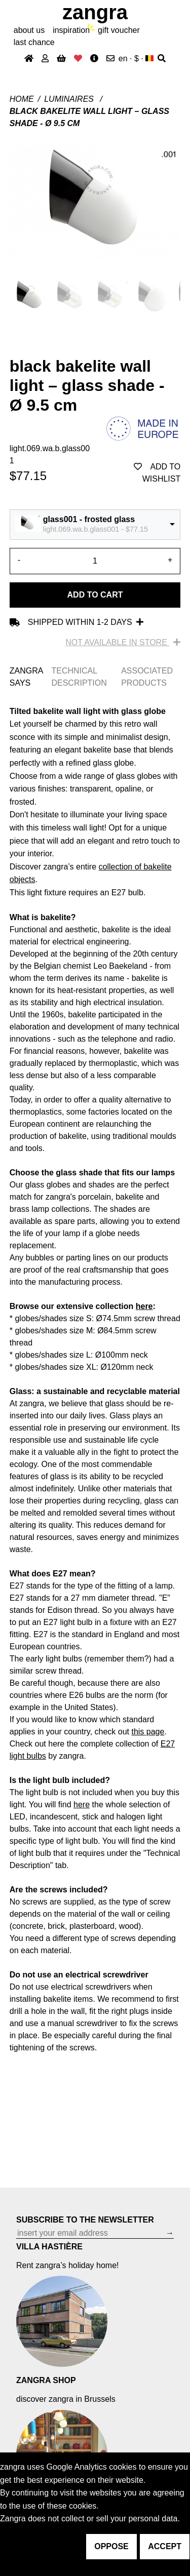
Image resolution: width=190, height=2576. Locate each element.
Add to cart (95, 594)
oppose (111, 2546)
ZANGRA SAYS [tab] (26, 676)
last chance (34, 42)
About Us (29, 30)
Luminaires (70, 99)
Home (22, 99)
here (144, 1306)
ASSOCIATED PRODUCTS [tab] (147, 676)
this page (147, 1731)
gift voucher (119, 30)
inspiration (71, 30)
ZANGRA (95, 12)
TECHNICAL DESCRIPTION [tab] (78, 676)
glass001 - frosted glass (89, 519)
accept (164, 2546)
